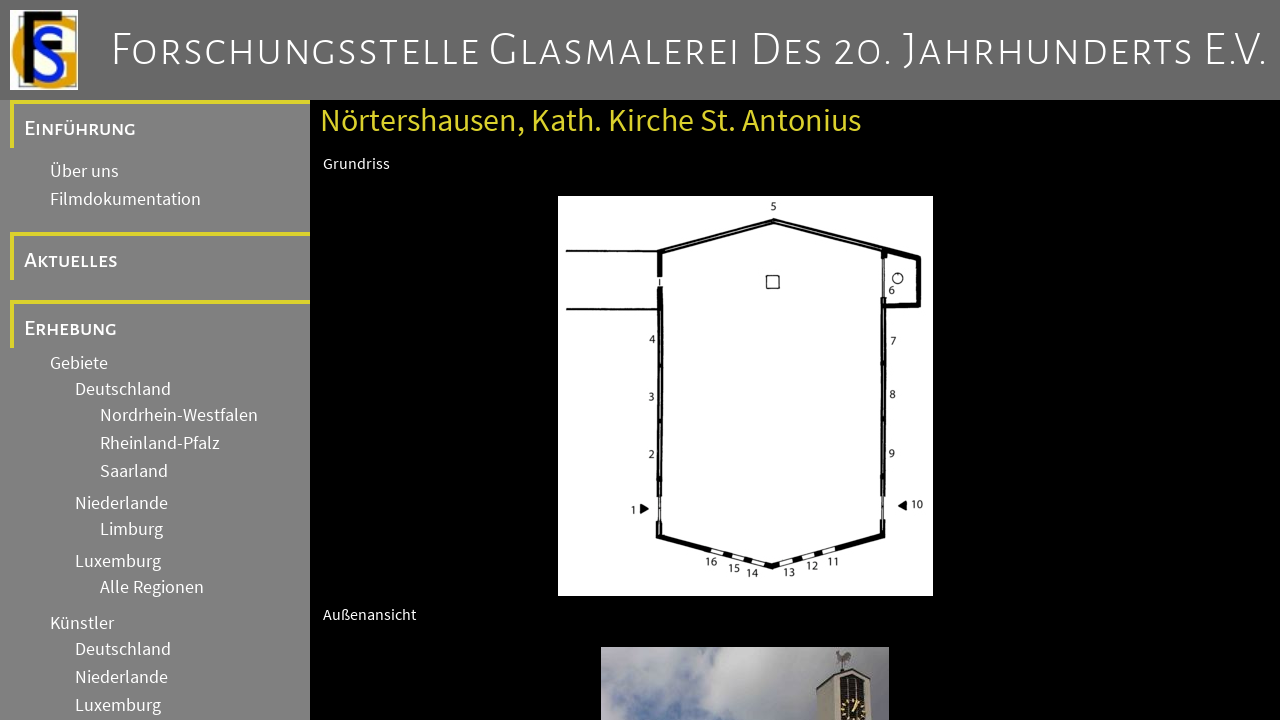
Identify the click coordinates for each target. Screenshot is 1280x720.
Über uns (84, 171)
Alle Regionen (152, 587)
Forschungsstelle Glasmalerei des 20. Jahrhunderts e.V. (689, 50)
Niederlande (121, 503)
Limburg (131, 529)
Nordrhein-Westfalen (179, 415)
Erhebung (70, 328)
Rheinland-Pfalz (160, 443)
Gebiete (79, 363)
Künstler (82, 623)
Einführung (80, 128)
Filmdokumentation (125, 199)
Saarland (134, 471)
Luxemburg (118, 561)
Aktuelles (71, 260)
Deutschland (123, 389)
